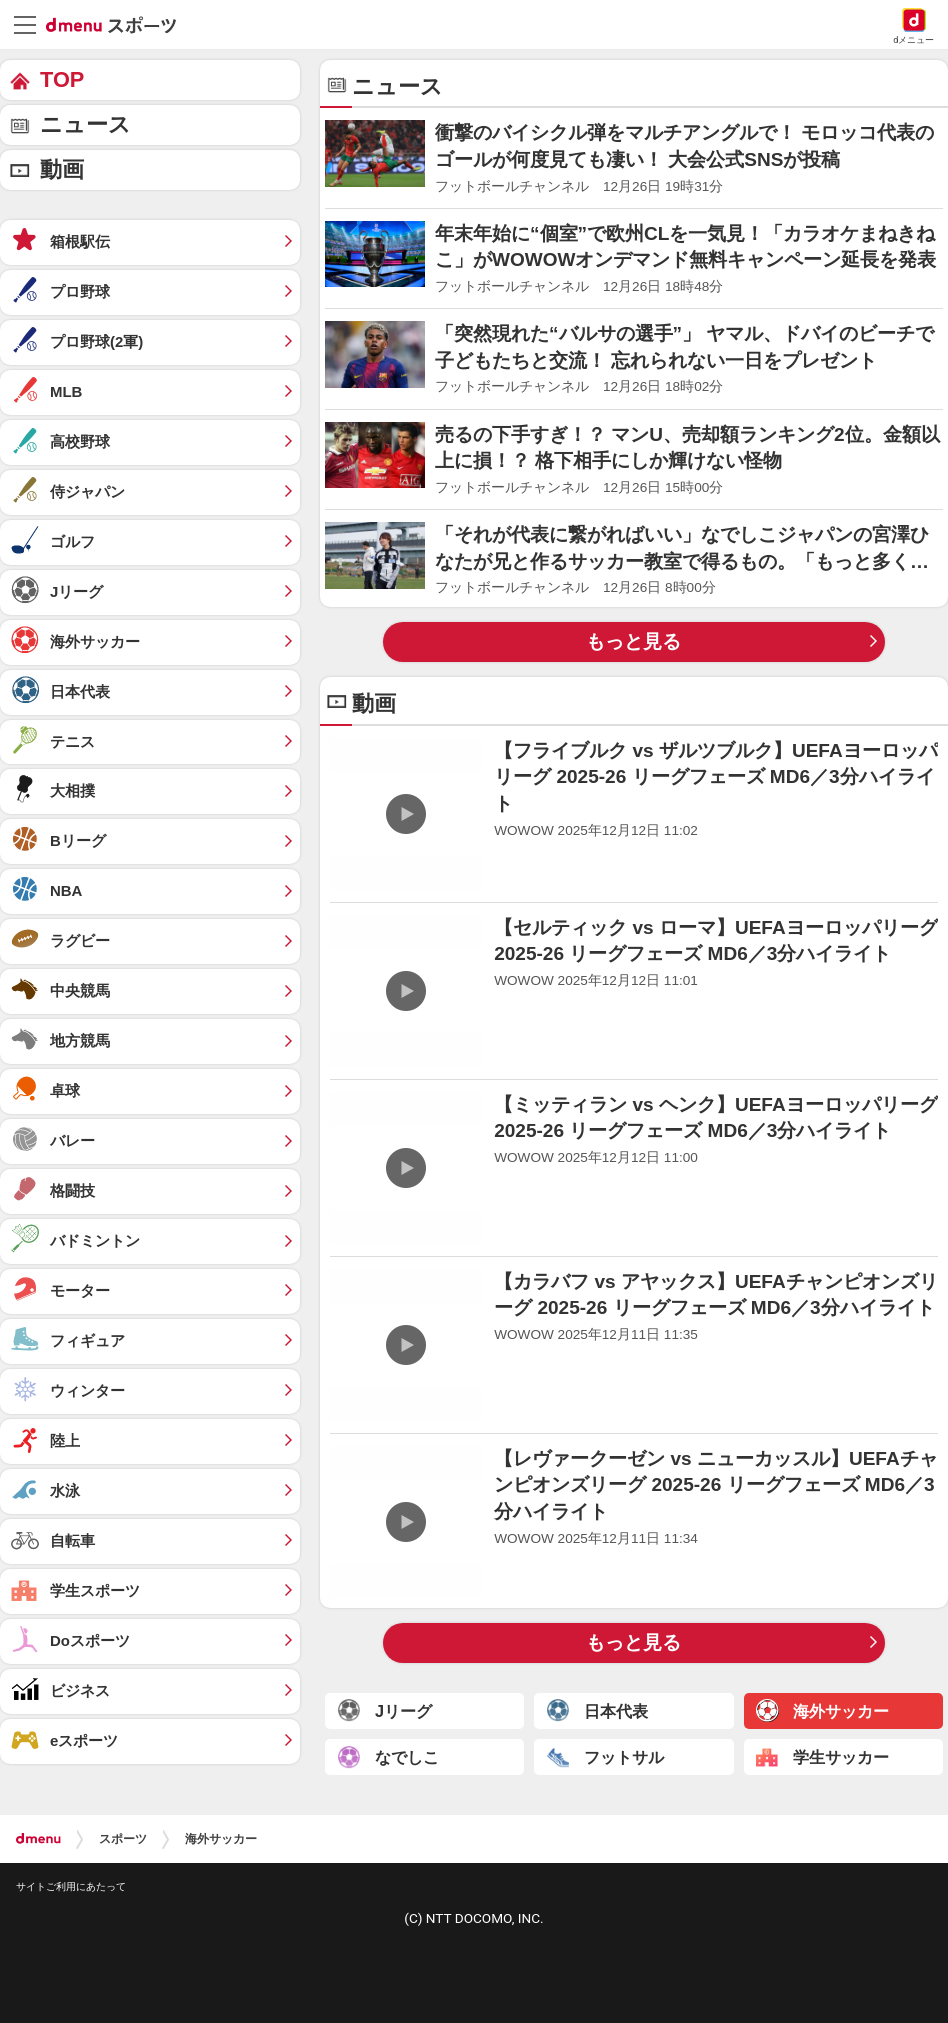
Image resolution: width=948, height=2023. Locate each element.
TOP (62, 79)
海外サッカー (221, 1839)
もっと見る (633, 641)
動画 (62, 169)
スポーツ (123, 1839)
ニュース (85, 124)
